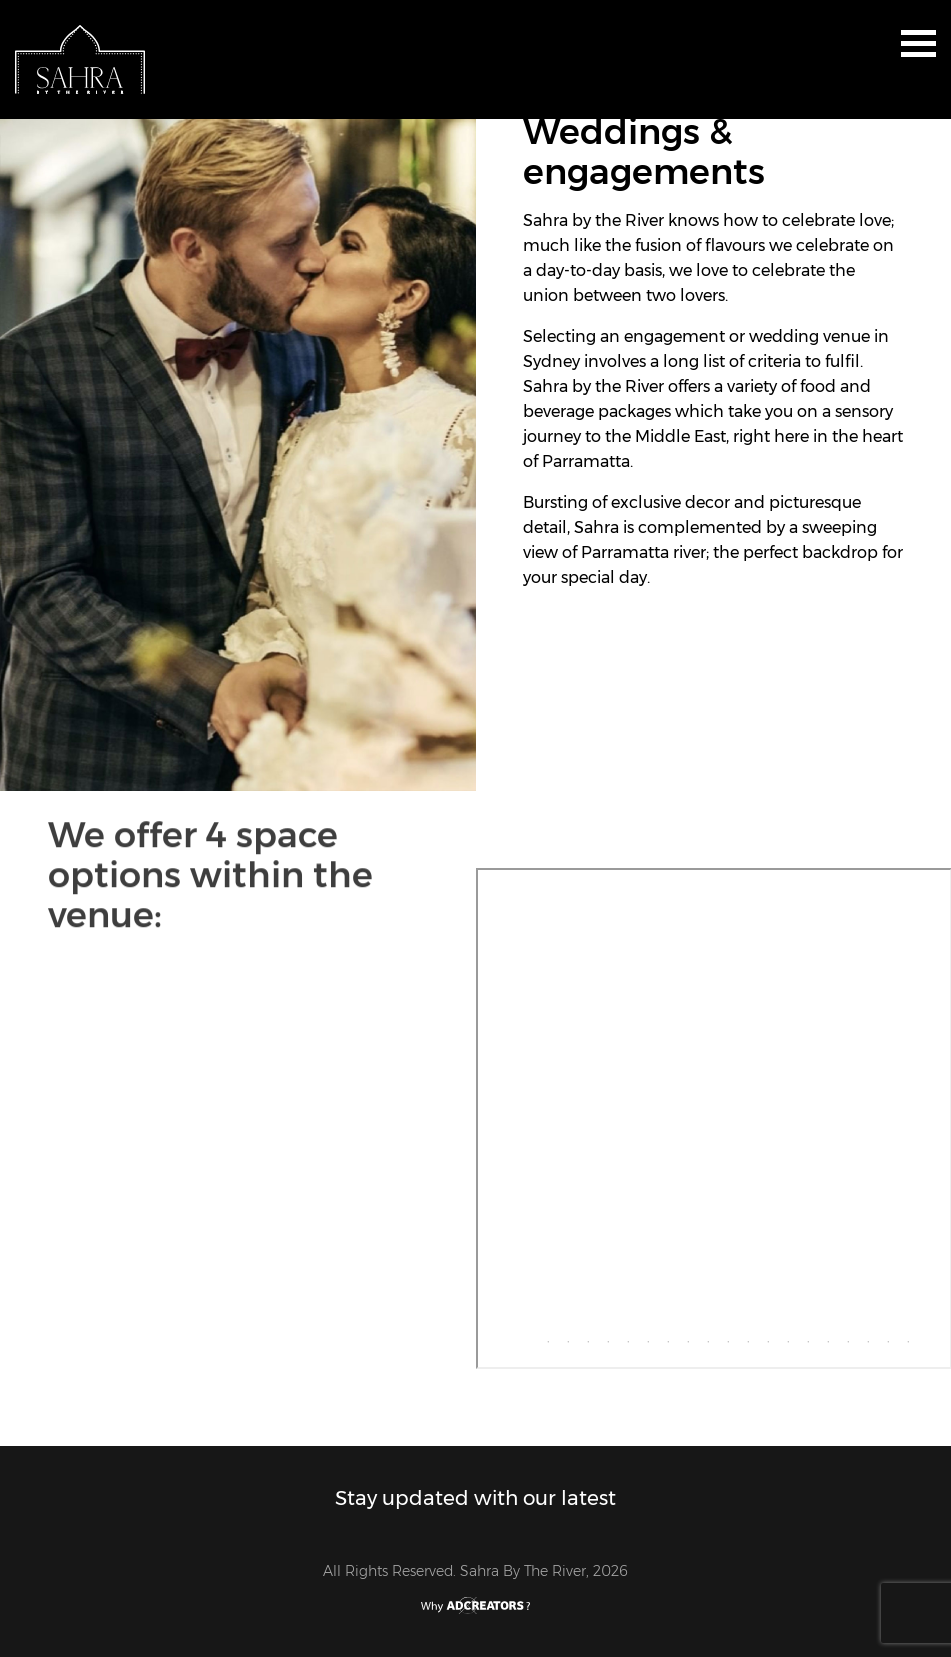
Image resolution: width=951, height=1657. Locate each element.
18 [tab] (863, 1337)
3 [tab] (563, 1337)
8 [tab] (663, 1337)
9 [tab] (683, 1337)
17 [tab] (843, 1337)
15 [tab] (803, 1337)
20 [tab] (903, 1337)
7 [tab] (643, 1337)
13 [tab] (763, 1337)
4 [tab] (583, 1337)
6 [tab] (623, 1337)
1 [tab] (523, 1337)
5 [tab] (603, 1337)
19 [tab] (883, 1337)
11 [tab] (723, 1337)
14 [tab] (783, 1337)
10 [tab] (703, 1337)
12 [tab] (743, 1337)
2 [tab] (543, 1337)
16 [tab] (823, 1337)
